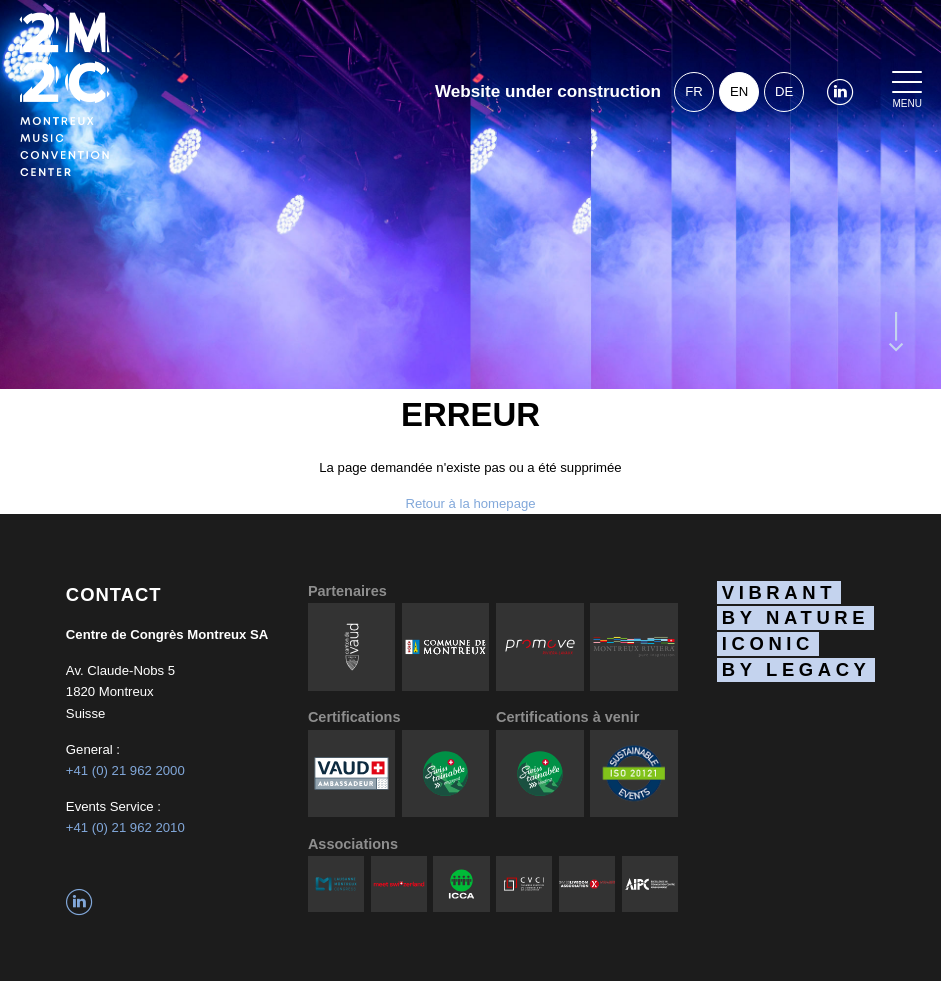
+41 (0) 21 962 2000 (125, 770)
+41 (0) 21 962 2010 (125, 827)
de (784, 91)
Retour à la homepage (470, 503)
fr (694, 91)
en (739, 91)
